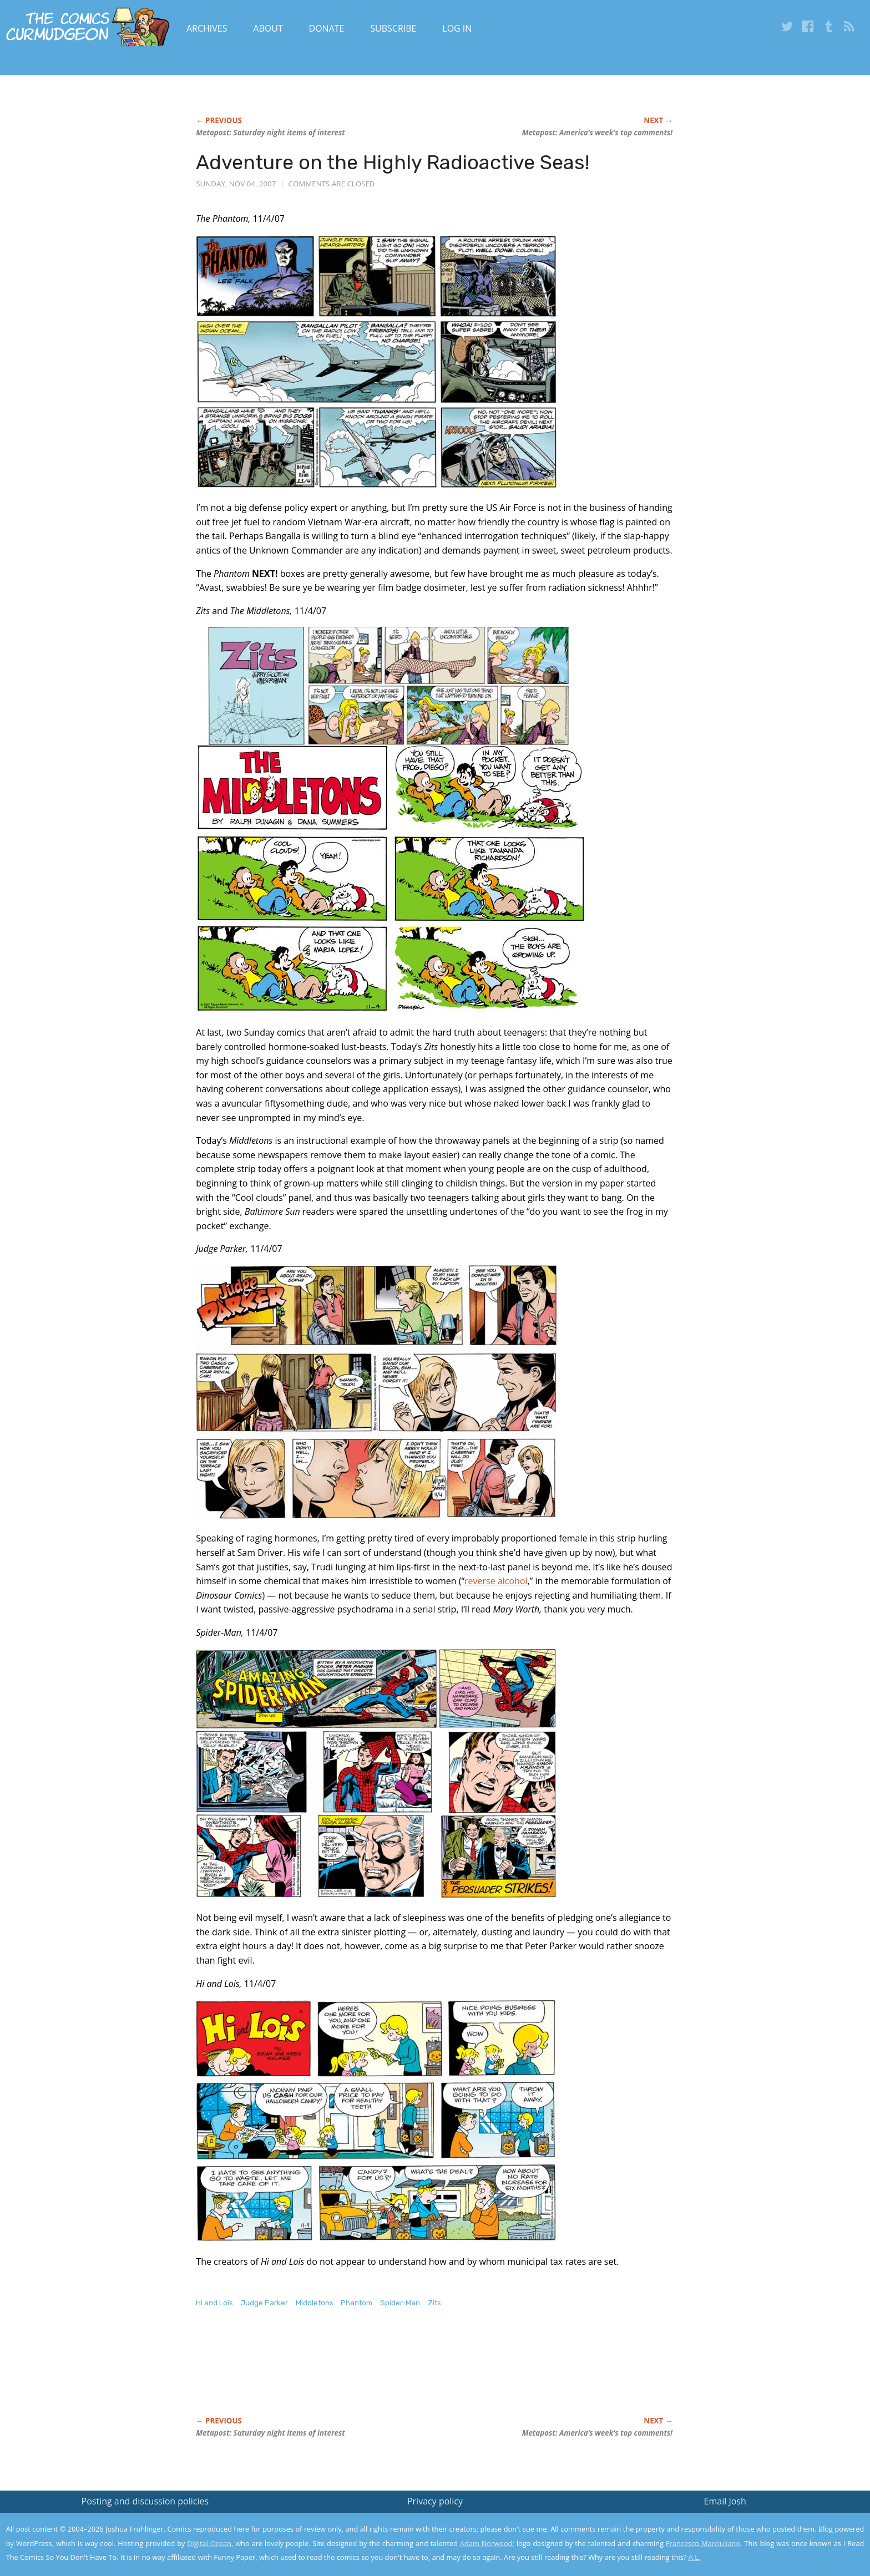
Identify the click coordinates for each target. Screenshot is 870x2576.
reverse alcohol (496, 1581)
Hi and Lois (214, 2303)
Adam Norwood (486, 2543)
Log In (457, 28)
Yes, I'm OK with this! (776, 2534)
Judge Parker (264, 2303)
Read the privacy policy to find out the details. (771, 2506)
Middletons (314, 2303)
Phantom (356, 2303)
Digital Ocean (209, 2543)
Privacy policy (435, 2501)
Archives (206, 28)
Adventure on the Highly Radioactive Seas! (392, 162)
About (267, 28)
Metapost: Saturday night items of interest (270, 133)
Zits (434, 2303)
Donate (327, 28)
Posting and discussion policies (145, 2501)
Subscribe (393, 28)
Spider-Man (400, 2303)
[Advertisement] (398, 2373)
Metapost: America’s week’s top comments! (597, 133)
